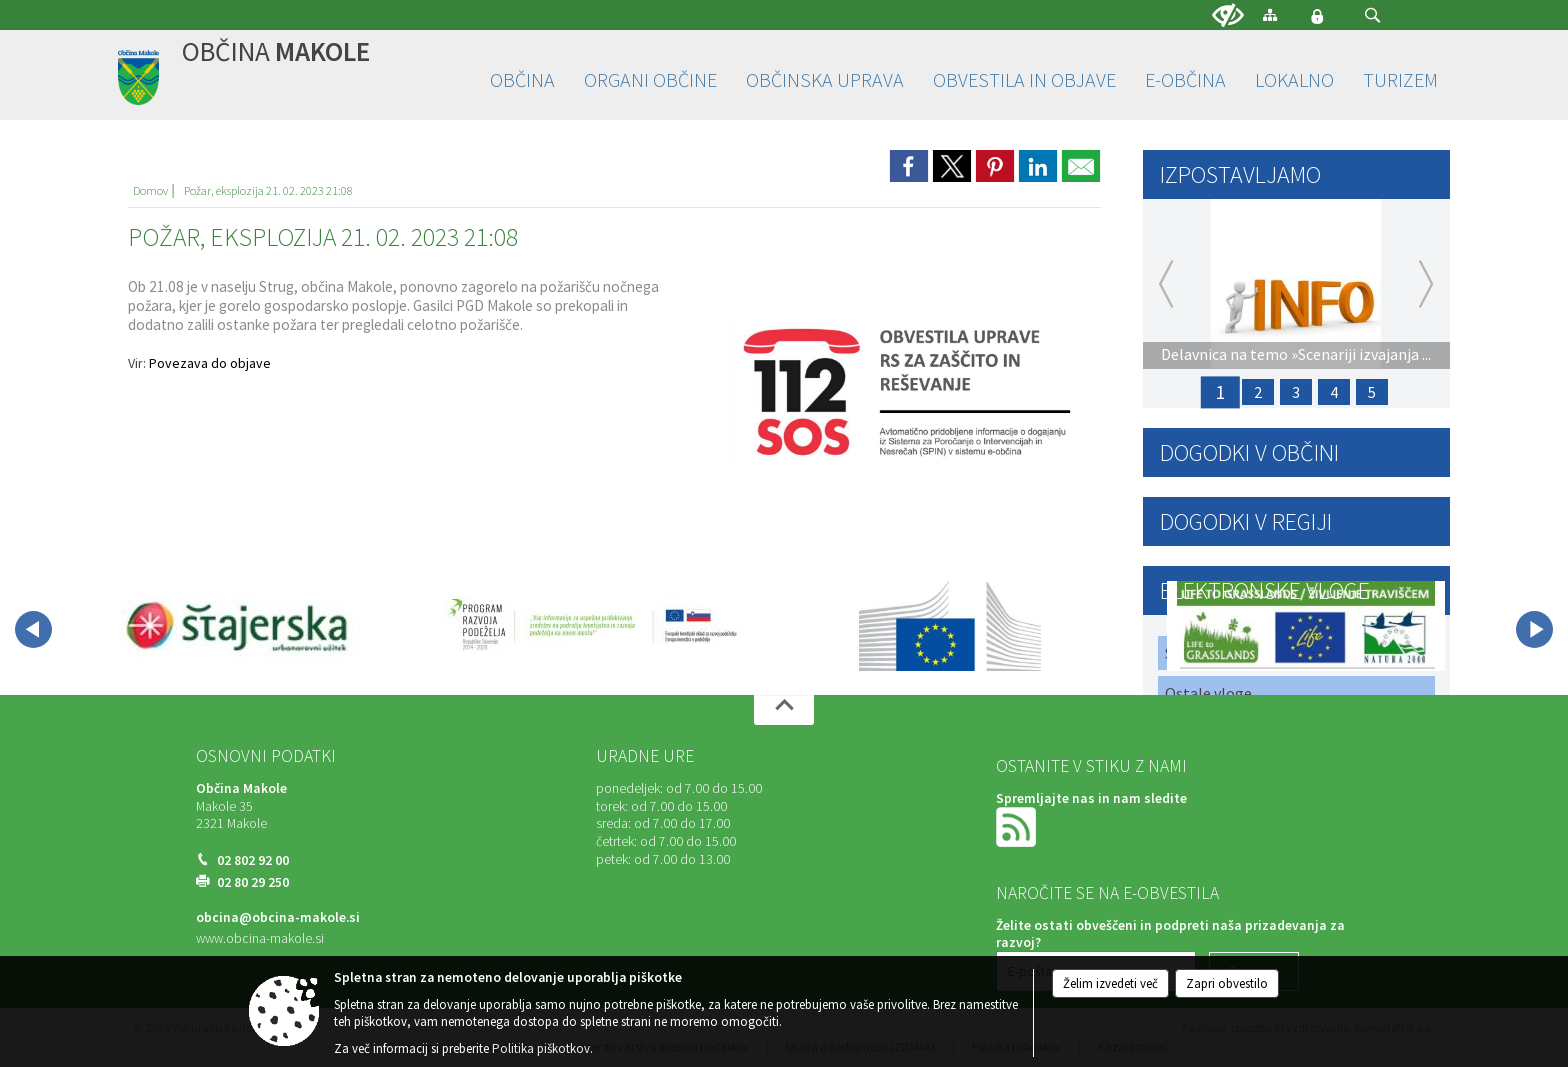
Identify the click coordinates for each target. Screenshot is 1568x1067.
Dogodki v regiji (1246, 521)
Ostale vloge (1208, 693)
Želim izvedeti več (1110, 983)
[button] (1372, 15)
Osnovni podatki (266, 756)
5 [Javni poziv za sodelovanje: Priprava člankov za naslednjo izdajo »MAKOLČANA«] (1372, 392)
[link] (909, 166)
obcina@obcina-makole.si (278, 917)
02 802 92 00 (253, 860)
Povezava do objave (210, 363)
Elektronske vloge (1265, 590)
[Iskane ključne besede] (1354, 16)
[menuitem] (522, 80)
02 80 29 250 (253, 882)
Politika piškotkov (541, 1048)
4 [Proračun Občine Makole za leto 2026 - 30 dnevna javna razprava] (1334, 392)
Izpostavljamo (1240, 174)
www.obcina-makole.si (260, 938)
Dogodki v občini (1249, 452)
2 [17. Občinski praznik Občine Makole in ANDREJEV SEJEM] (1258, 392)
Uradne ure (645, 756)
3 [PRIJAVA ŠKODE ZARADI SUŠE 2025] (1296, 392)
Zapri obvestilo (1227, 983)
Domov (150, 190)
